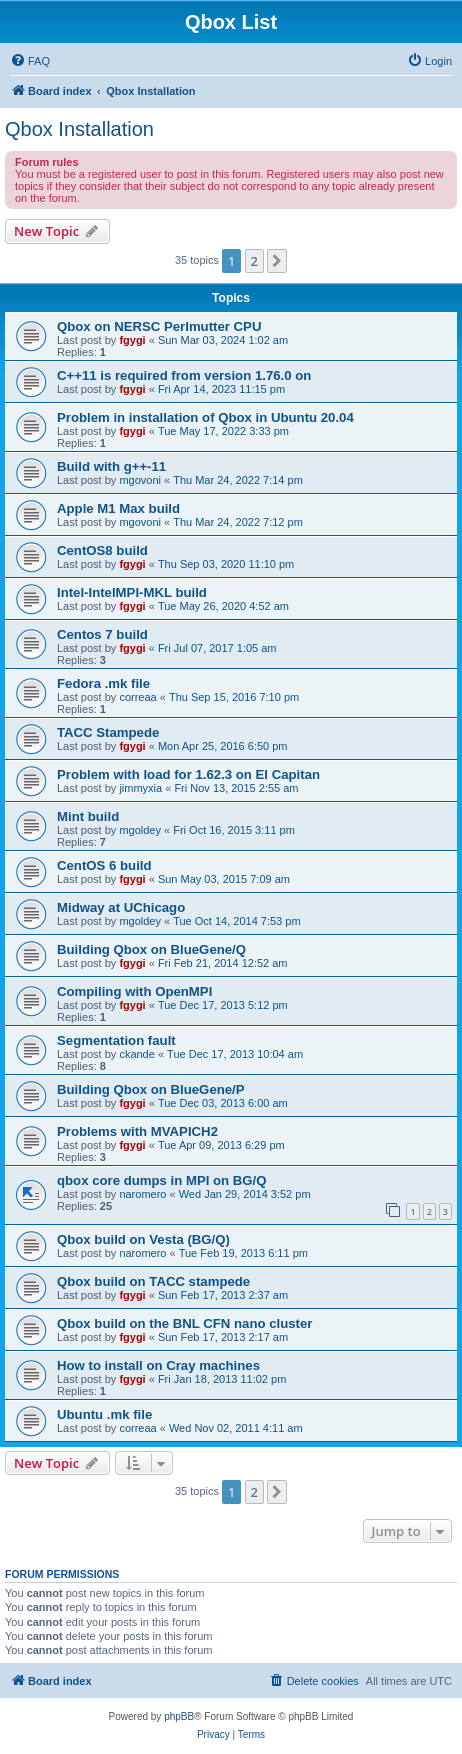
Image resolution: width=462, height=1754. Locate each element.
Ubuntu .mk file (104, 1414)
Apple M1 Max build (118, 508)
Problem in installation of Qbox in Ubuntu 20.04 (205, 417)
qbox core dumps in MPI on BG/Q (162, 1180)
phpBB (179, 1716)
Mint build (88, 816)
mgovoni (140, 480)
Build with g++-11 (111, 466)
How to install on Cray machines (158, 1365)
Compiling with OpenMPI (134, 991)
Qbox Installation (79, 129)
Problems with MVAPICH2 (137, 1131)
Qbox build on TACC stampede (153, 1281)
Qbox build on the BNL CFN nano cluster (184, 1323)
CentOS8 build (102, 550)
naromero (142, 1194)
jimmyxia (140, 788)
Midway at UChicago (121, 907)
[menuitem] (30, 61)
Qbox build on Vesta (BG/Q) (143, 1239)
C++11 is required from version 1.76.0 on (184, 375)
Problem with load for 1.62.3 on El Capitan (188, 774)
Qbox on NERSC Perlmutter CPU (159, 326)
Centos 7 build (102, 634)
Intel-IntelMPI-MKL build (132, 592)
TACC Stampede (108, 732)
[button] (277, 261)
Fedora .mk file (103, 683)
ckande (136, 1054)
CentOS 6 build (104, 865)
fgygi (132, 340)
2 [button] (254, 261)
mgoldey (140, 830)
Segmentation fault (116, 1040)
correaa (137, 697)
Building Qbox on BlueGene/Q (151, 949)
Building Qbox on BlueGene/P (151, 1089)
